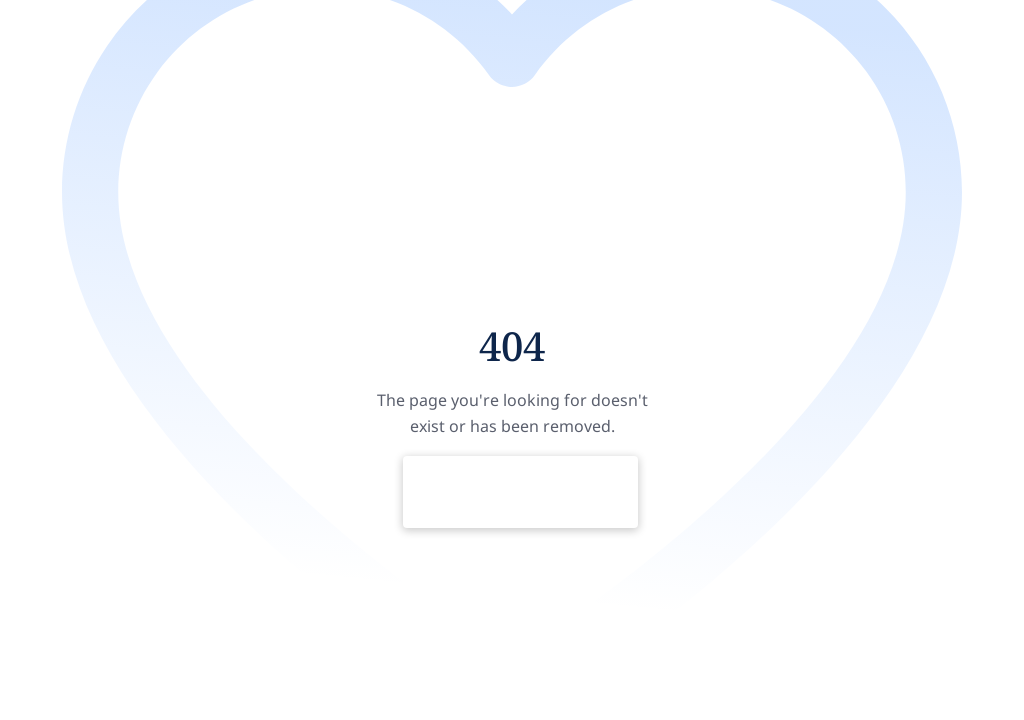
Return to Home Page (520, 492)
